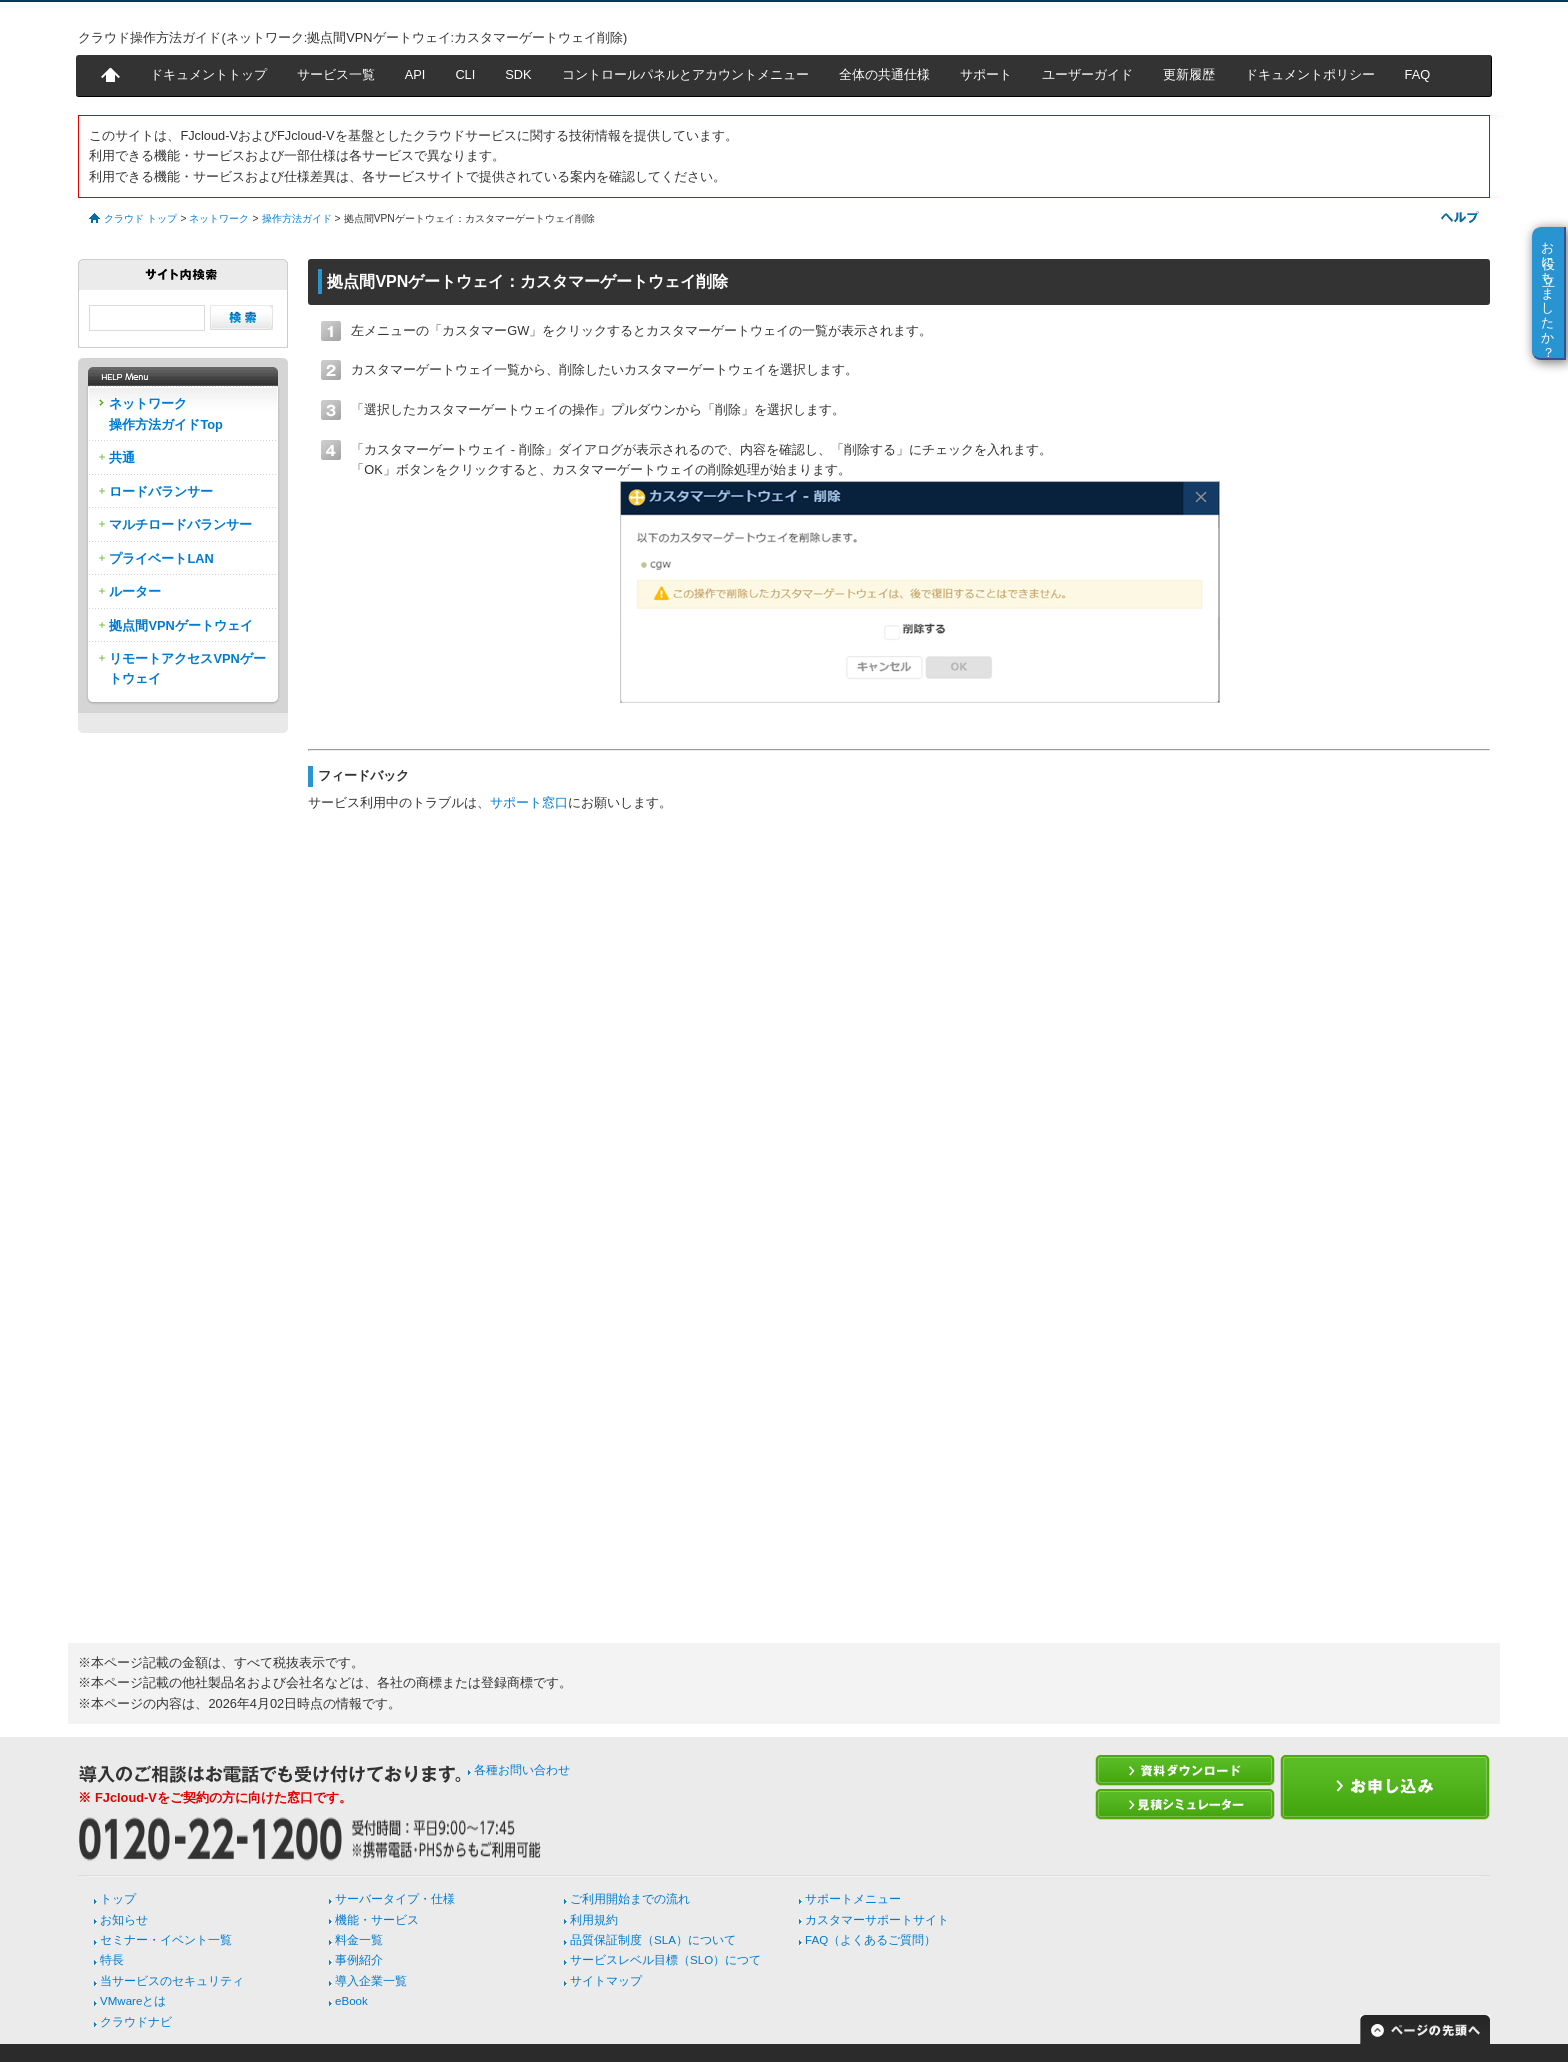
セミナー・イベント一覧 (166, 1940)
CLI (465, 74)
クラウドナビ (136, 2022)
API (415, 74)
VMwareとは (133, 2001)
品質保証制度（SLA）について (653, 1940)
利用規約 (594, 1920)
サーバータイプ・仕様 (395, 1899)
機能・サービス (377, 1920)
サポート (986, 74)
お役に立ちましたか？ (1548, 292)
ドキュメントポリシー (1310, 74)
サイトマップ (606, 1981)
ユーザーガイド (1087, 74)
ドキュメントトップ (208, 74)
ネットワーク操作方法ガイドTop (166, 413)
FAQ (1418, 74)
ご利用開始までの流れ (630, 1899)
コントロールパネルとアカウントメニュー (685, 74)
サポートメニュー (853, 1899)
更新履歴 (1189, 74)
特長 (112, 1960)
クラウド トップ (140, 218)
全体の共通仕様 (884, 74)
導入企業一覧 (371, 1981)
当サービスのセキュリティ (172, 1981)
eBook (351, 2001)
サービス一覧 (336, 74)
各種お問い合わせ (522, 1770)
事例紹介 (359, 1960)
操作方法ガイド (297, 218)
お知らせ (124, 1920)
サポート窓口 (529, 802)
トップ (118, 1899)
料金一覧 (359, 1940)
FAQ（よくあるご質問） (870, 1940)
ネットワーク (219, 218)
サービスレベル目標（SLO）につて (665, 1960)
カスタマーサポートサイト (877, 1920)
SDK (518, 74)
